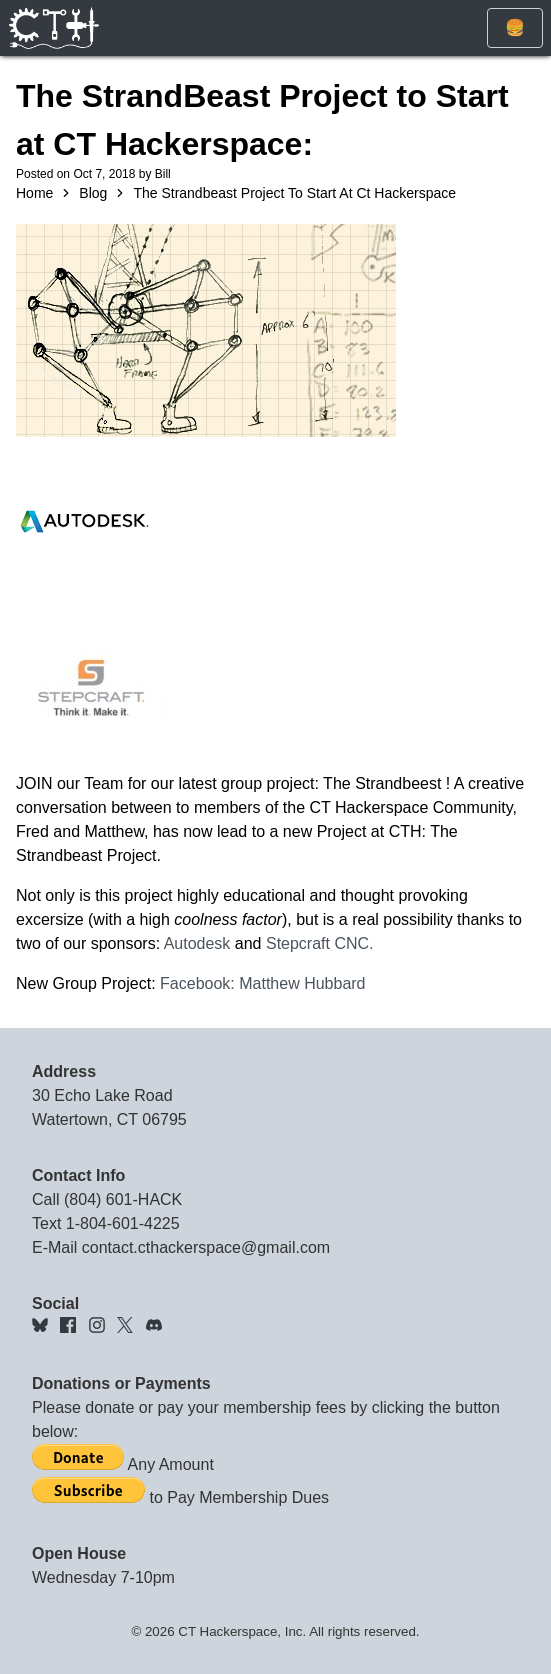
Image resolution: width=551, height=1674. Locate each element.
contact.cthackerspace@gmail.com (206, 1247)
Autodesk (197, 943)
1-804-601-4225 (123, 1223)
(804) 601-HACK (123, 1199)
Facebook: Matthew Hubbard (262, 983)
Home (34, 193)
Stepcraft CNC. (320, 943)
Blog (93, 193)
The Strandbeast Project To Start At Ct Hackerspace (294, 193)
